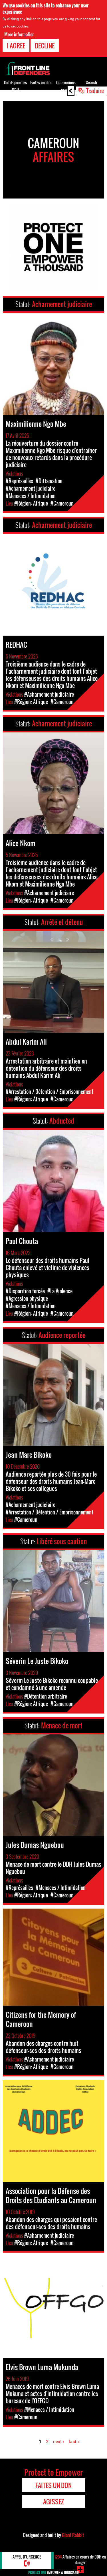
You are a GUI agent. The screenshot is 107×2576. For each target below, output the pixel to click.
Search (91, 82)
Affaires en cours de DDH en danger (80, 2559)
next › (58, 2441)
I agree (16, 45)
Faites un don (41, 82)
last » (74, 2441)
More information (19, 34)
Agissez (53, 2501)
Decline (44, 45)
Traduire (95, 91)
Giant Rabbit (73, 2535)
